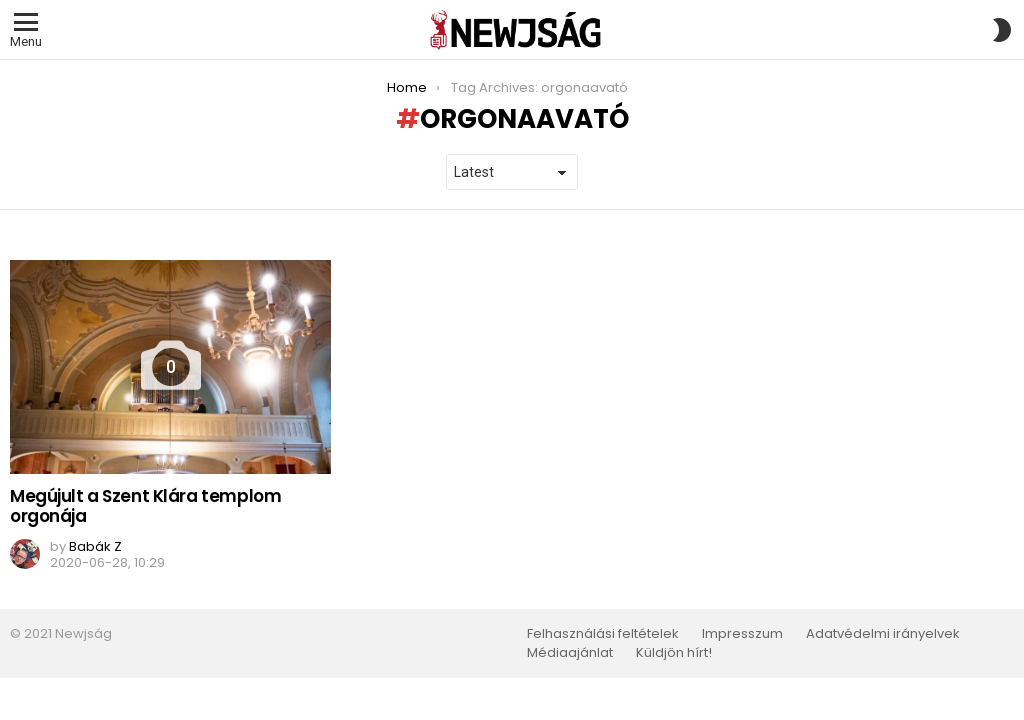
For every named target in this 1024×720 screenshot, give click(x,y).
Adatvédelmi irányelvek (883, 634)
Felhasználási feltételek (603, 634)
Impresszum (742, 634)
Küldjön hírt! (674, 653)
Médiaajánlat (570, 653)
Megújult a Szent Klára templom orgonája (145, 506)
